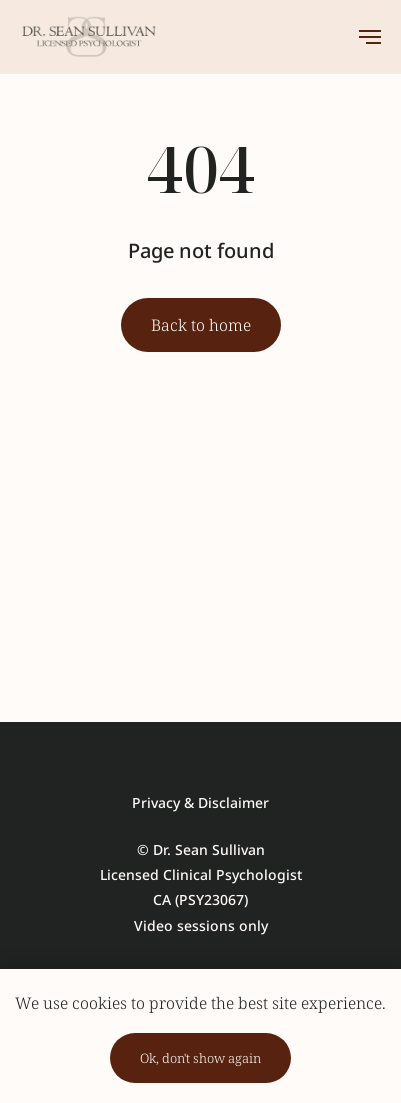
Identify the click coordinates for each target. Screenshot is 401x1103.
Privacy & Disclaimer (200, 802)
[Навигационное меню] (370, 37)
